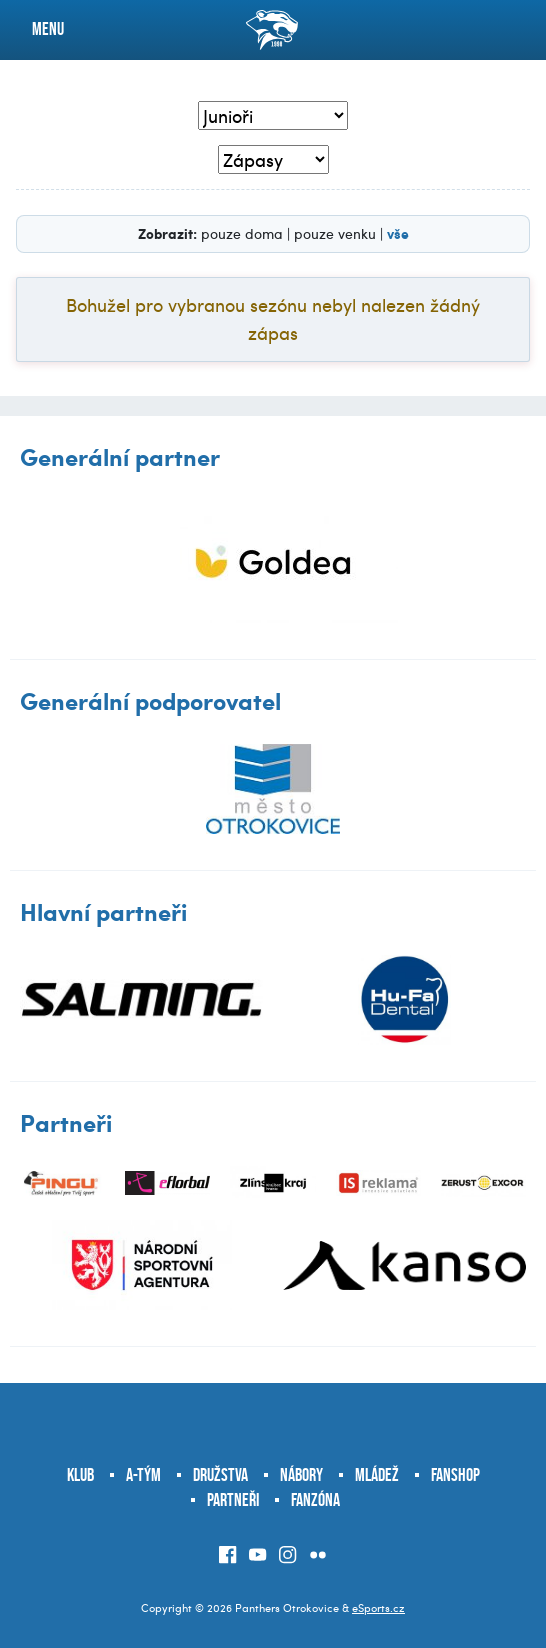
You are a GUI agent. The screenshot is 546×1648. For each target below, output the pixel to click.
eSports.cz (378, 1607)
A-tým (143, 1475)
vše (398, 233)
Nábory (301, 1475)
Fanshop (455, 1475)
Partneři (233, 1500)
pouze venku (335, 233)
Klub (80, 1475)
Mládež (377, 1475)
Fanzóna (315, 1500)
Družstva (220, 1475)
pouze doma (242, 233)
